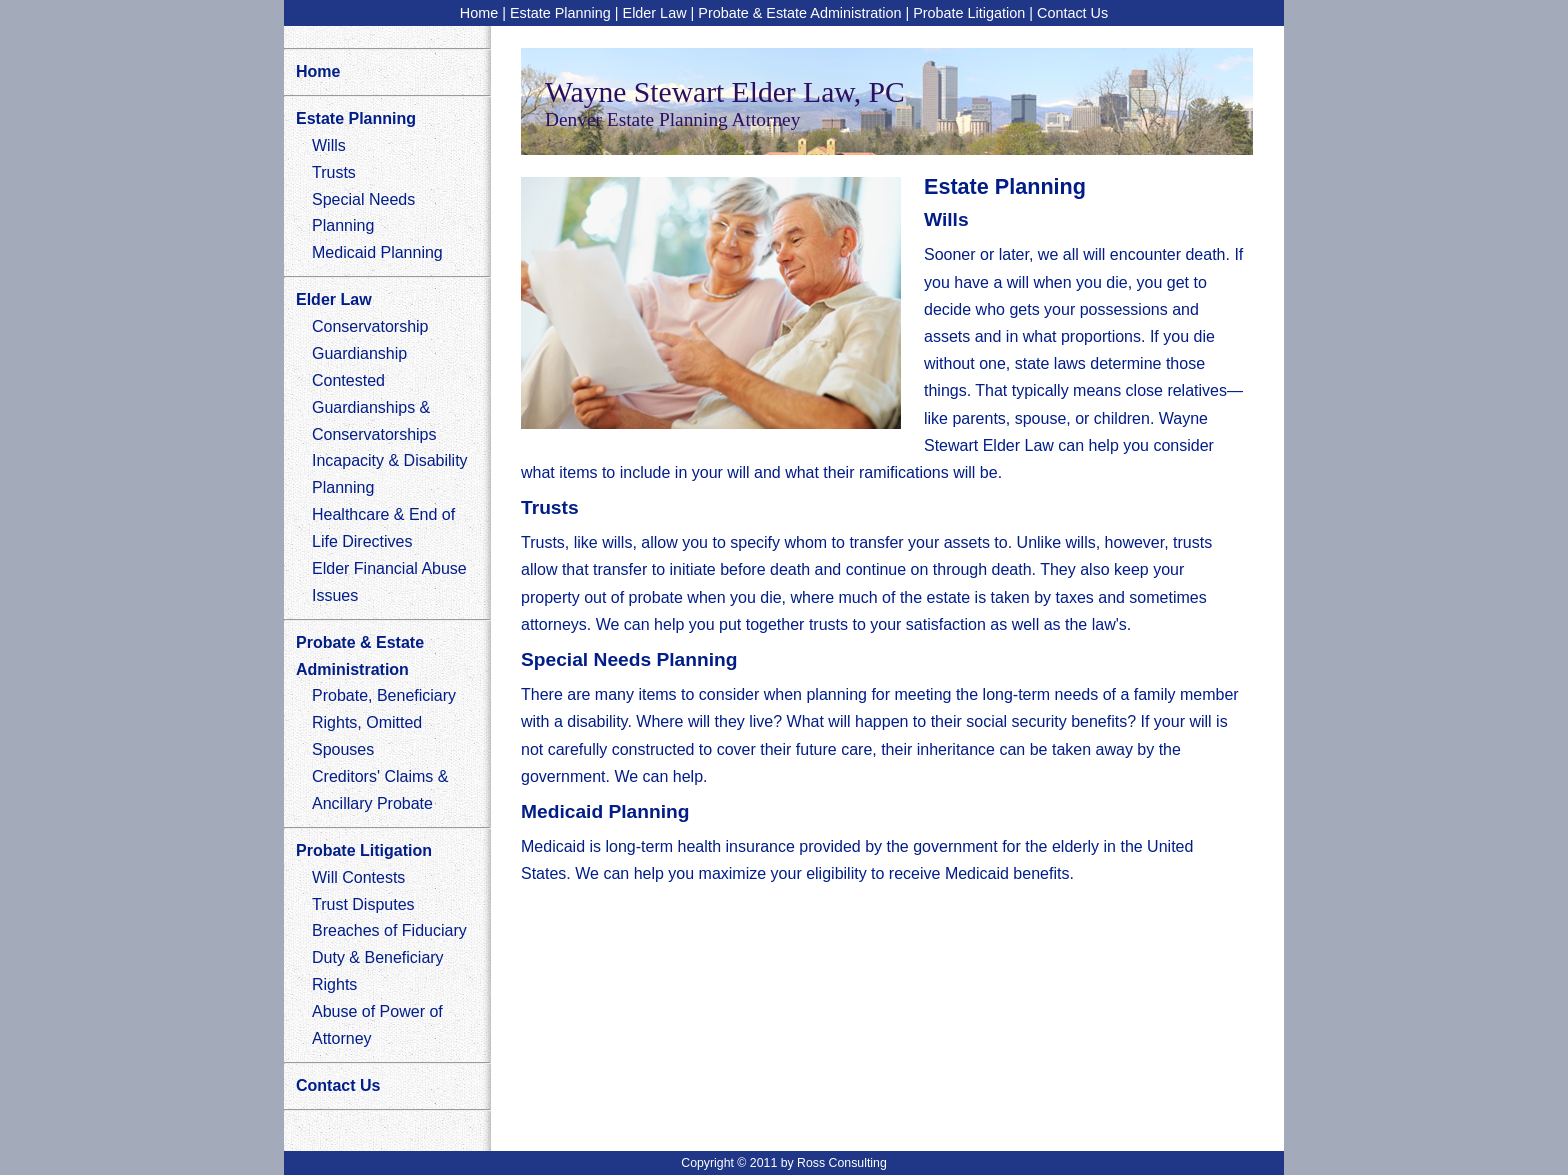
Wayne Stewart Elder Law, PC (725, 92)
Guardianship (359, 353)
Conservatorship (370, 326)
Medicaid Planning (377, 252)
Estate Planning (560, 13)
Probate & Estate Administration (799, 13)
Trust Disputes (363, 904)
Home (479, 13)
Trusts (334, 172)
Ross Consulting (842, 1163)
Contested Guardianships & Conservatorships (374, 407)
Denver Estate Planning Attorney (672, 119)
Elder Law (655, 13)
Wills (329, 145)
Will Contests (358, 877)
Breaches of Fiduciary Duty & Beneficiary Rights (389, 957)
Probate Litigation (969, 13)
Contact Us (1072, 13)
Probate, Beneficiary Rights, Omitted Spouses (384, 722)
